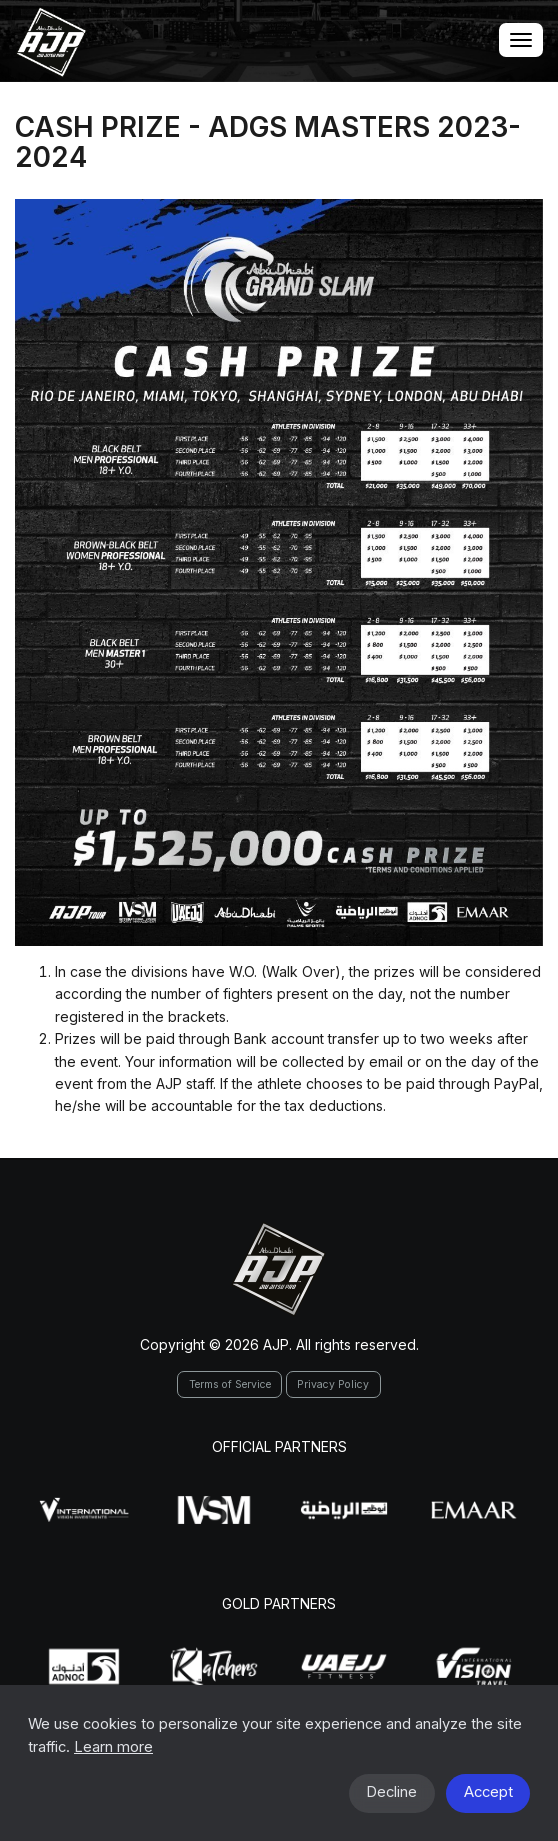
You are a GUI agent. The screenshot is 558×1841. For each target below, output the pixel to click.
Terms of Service (230, 1384)
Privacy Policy (333, 1384)
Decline (391, 1792)
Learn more (113, 1747)
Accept (488, 1792)
